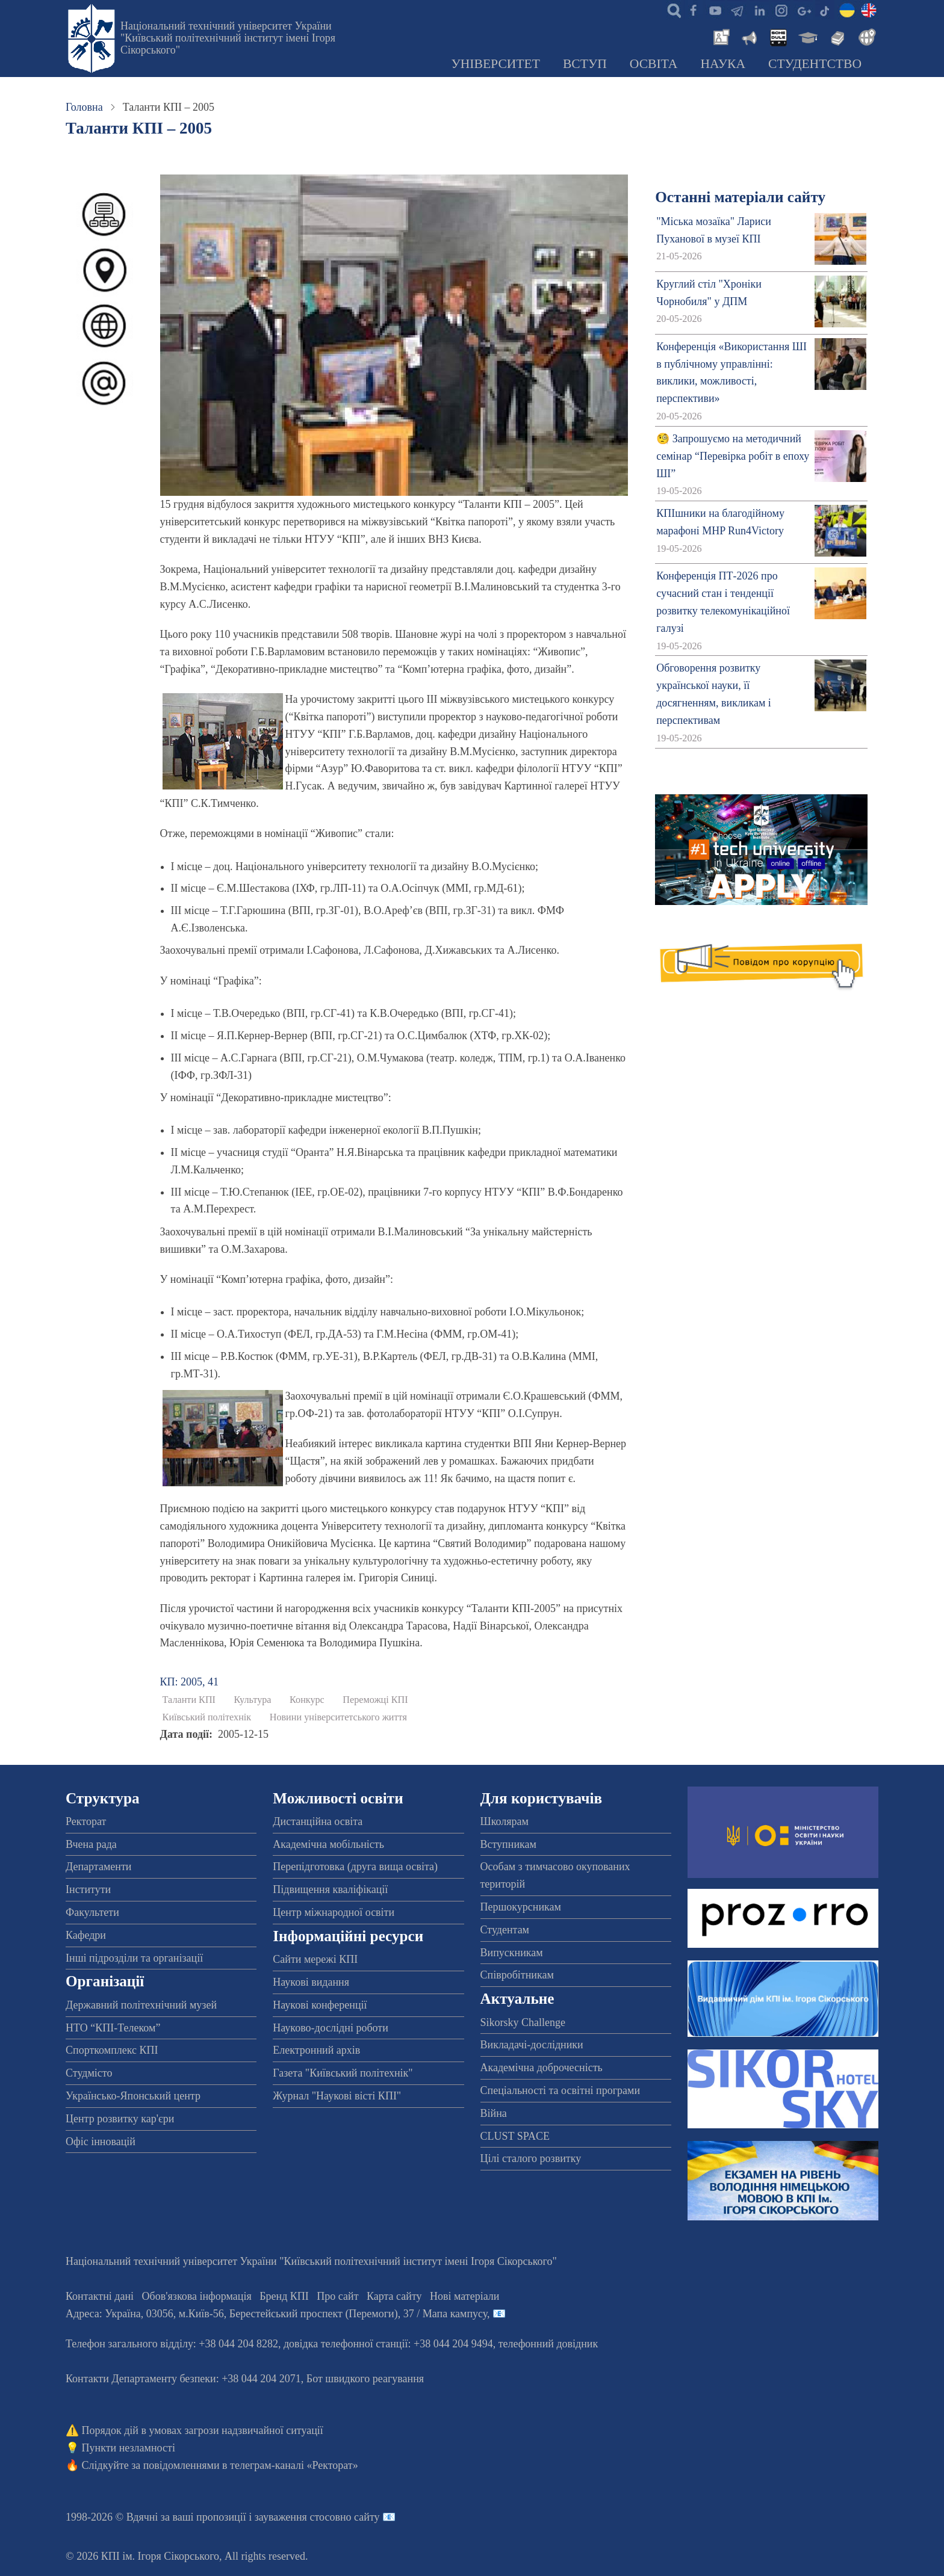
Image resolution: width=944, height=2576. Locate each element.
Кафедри (86, 1935)
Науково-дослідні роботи (330, 2028)
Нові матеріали (464, 2296)
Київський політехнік (207, 1717)
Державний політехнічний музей (141, 2005)
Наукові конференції (320, 2005)
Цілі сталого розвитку (531, 2158)
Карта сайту (394, 2296)
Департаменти (98, 1867)
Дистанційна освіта (317, 1821)
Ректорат (86, 1821)
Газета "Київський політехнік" (342, 2073)
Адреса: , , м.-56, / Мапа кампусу (276, 2314)
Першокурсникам (520, 1907)
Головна (84, 107)
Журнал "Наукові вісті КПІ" (337, 2096)
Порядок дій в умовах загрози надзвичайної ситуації (202, 2430)
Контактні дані (100, 2296)
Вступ (585, 64)
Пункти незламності (128, 2448)
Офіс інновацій (100, 2142)
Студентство (815, 64)
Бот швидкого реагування (365, 2379)
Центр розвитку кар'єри (120, 2119)
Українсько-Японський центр (133, 2096)
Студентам (505, 1930)
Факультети (92, 1912)
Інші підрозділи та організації (134, 1958)
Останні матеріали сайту (740, 197)
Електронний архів (316, 2050)
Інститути (88, 1889)
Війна (493, 2113)
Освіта (654, 64)
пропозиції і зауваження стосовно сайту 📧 (296, 2517)
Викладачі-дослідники (531, 2045)
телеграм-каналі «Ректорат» (294, 2465)
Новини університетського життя (338, 1717)
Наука (722, 64)
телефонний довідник (548, 2344)
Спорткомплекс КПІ (112, 2050)
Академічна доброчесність (541, 2068)
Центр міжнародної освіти (333, 1912)
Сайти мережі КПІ (315, 1959)
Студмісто (89, 2073)
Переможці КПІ (375, 1699)
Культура (253, 1699)
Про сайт (337, 2296)
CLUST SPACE (515, 2136)
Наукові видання (311, 1982)
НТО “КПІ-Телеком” (113, 2028)
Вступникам (508, 1844)
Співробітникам (517, 1975)
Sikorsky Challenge (523, 2022)
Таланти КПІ (189, 1699)
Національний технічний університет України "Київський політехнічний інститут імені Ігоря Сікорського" (227, 38)
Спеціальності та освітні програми (560, 2090)
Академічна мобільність (328, 1844)
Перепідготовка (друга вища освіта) (355, 1867)
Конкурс (307, 1699)
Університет (495, 64)
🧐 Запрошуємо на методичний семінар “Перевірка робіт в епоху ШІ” (732, 456)
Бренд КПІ (284, 2296)
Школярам (504, 1821)
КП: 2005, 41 (189, 1682)
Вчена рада (91, 1844)
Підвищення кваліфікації (330, 1889)
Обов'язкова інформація (197, 2296)
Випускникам (511, 1953)
